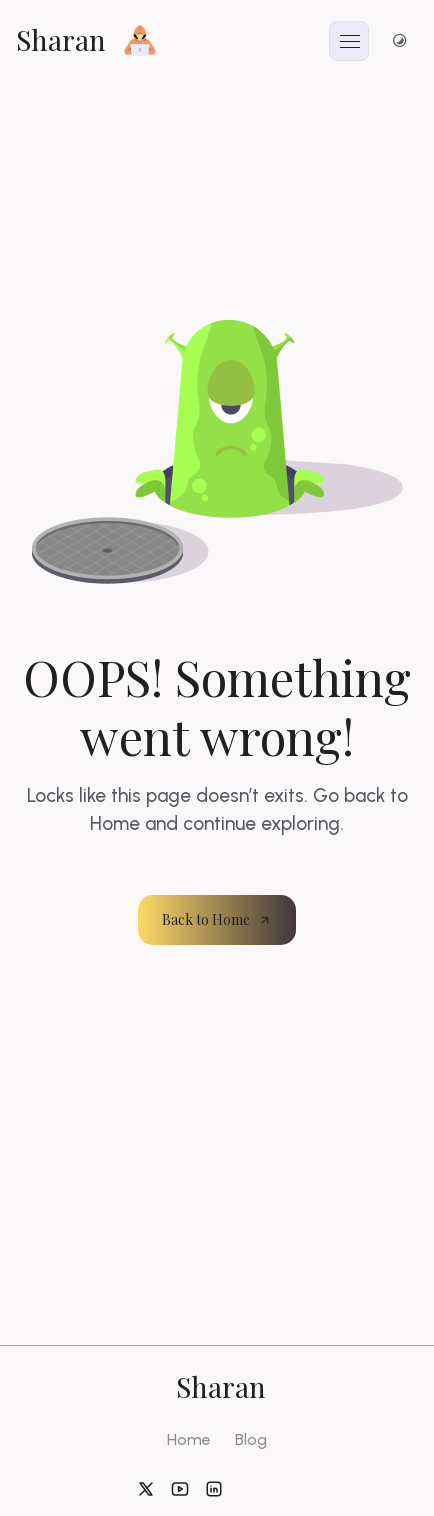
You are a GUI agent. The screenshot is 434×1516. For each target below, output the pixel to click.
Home (189, 1439)
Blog (251, 1439)
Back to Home (217, 919)
